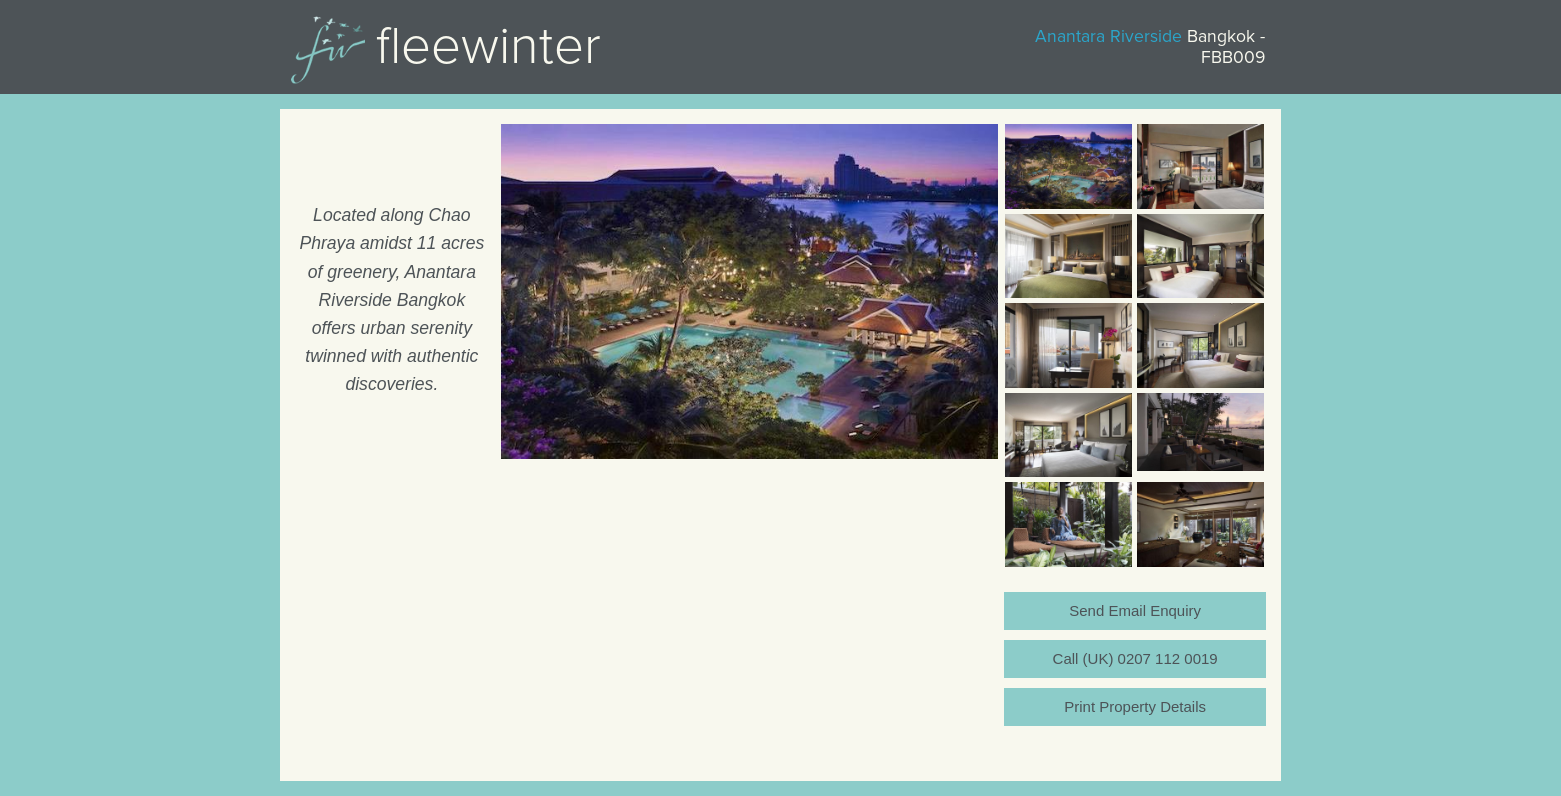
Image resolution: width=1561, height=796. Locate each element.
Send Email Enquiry (1135, 610)
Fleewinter (488, 46)
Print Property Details (1135, 706)
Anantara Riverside (1108, 36)
